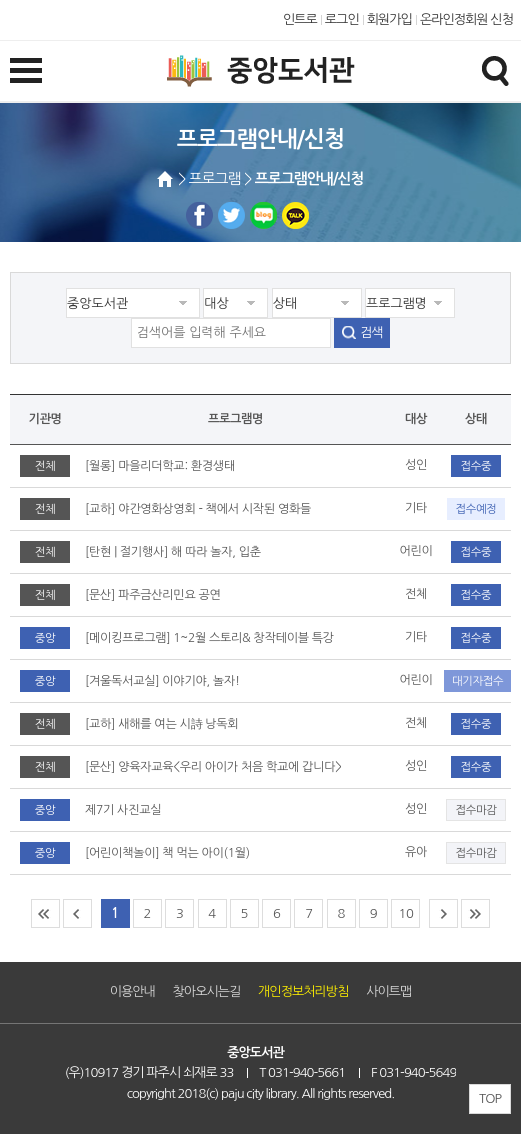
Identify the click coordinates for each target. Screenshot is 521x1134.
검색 (371, 332)
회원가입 (389, 19)
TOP (490, 1098)
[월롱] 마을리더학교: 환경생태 (160, 466)
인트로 (300, 19)
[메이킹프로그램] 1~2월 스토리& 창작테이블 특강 (209, 638)
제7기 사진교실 (123, 810)
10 (405, 913)
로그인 (342, 19)
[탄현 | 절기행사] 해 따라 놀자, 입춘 (173, 552)
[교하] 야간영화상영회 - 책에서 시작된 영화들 (198, 509)
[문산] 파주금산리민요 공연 (153, 595)
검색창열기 (495, 70)
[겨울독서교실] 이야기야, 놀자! (162, 681)
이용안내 (132, 991)
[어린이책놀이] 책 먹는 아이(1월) (167, 853)
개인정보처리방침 (303, 991)
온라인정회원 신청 (466, 19)
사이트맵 (388, 991)
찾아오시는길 (207, 991)
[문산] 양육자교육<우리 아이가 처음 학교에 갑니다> (213, 767)
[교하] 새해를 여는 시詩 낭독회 (161, 724)
